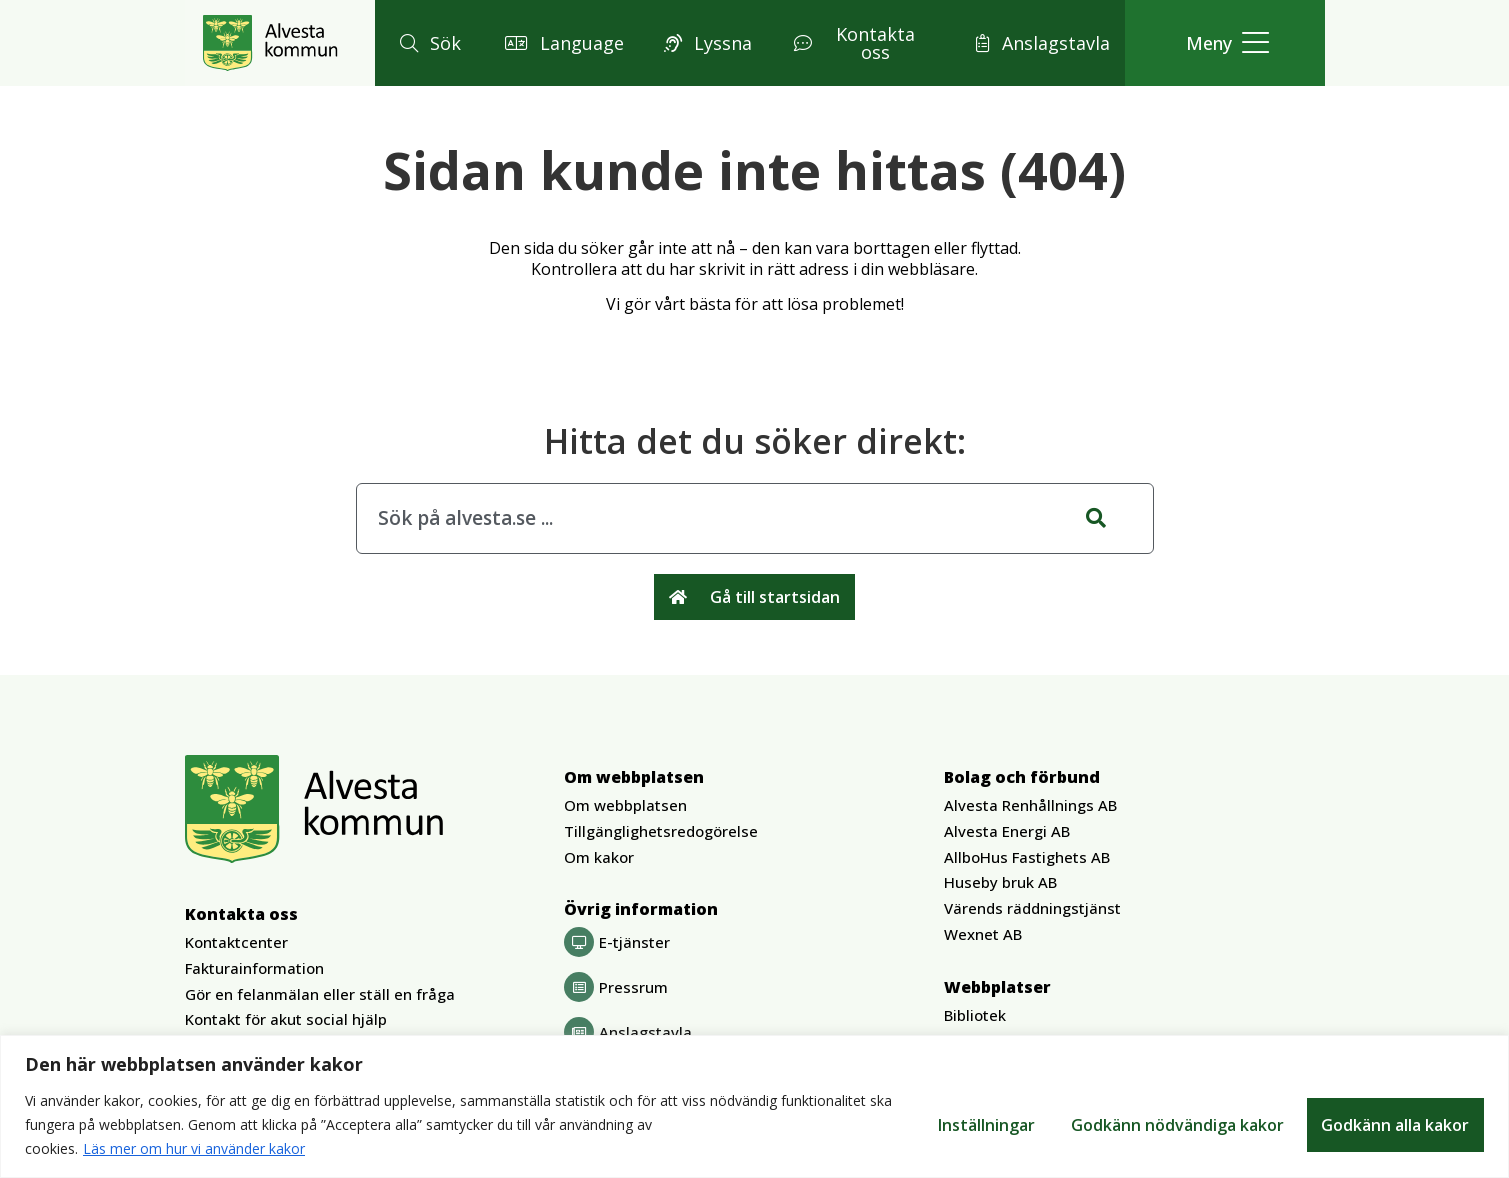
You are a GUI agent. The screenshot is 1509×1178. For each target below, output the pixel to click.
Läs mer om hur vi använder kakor (194, 1148)
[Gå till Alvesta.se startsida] (270, 43)
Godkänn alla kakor (1395, 1125)
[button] (427, 43)
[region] (754, 1106)
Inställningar (983, 1125)
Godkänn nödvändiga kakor (1176, 1125)
